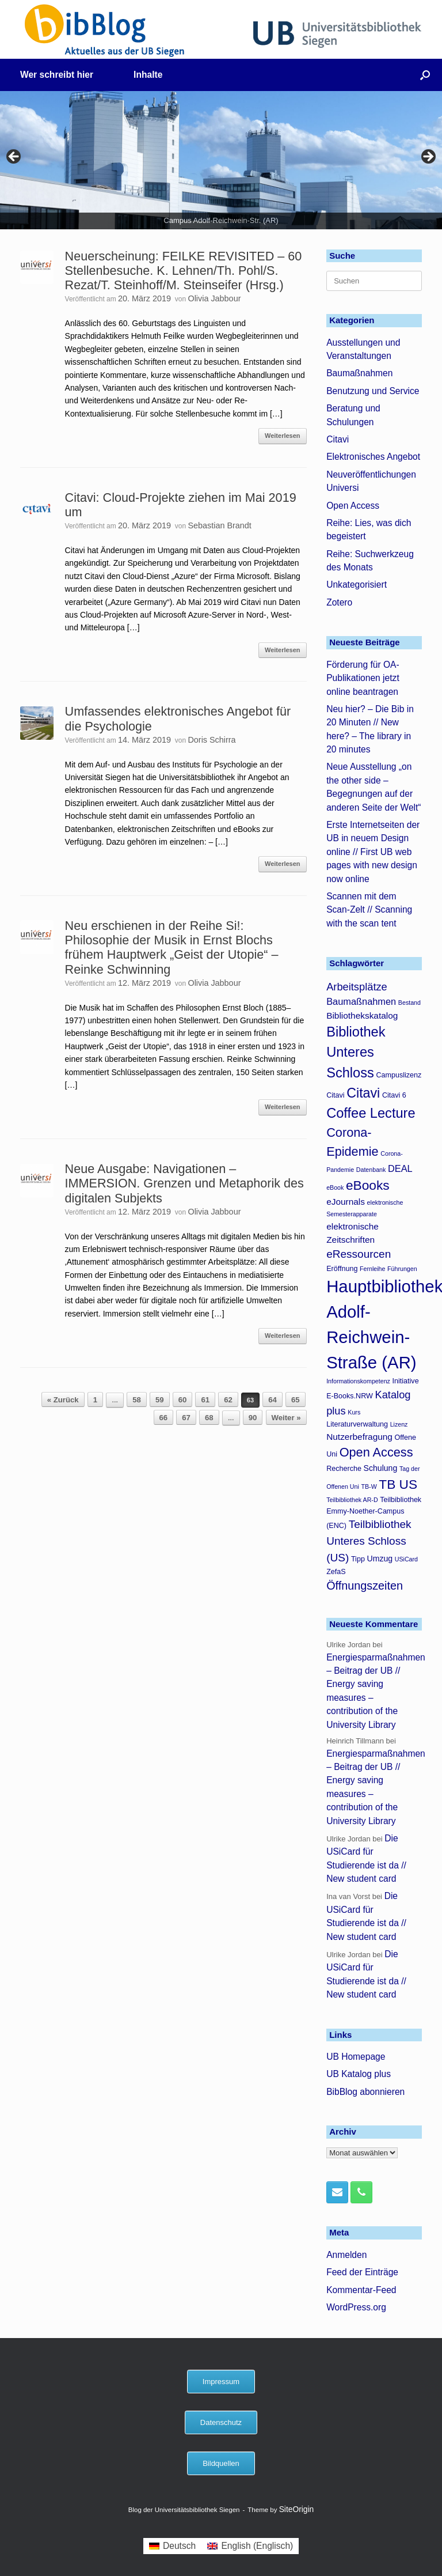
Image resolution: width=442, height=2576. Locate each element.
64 (272, 1399)
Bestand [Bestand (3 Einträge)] (409, 1002)
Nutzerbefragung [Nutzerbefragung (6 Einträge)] (359, 1437)
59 (159, 1399)
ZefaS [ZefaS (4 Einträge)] (336, 1572)
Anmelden (346, 2255)
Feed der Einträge (362, 2272)
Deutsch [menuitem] (179, 2546)
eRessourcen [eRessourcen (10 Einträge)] (358, 1254)
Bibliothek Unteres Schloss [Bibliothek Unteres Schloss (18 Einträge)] (355, 1052)
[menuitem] (172, 2546)
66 (163, 1417)
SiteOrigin (296, 2509)
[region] (221, 160)
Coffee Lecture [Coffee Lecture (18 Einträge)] (370, 1113)
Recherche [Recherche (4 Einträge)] (343, 1469)
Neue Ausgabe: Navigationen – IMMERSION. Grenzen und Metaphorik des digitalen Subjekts (184, 1183)
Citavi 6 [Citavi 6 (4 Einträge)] (394, 1095)
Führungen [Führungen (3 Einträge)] (402, 1268)
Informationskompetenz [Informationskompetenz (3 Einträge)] (358, 1381)
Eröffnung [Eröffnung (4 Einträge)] (341, 1269)
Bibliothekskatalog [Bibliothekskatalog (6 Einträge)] (362, 1015)
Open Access (352, 505)
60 (182, 1399)
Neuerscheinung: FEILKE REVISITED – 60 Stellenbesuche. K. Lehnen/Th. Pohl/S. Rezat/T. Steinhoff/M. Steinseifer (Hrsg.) (183, 271)
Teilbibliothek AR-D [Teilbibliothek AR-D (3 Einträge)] (352, 1499)
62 (228, 1399)
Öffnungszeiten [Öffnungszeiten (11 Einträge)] (364, 1585)
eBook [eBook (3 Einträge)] (335, 1187)
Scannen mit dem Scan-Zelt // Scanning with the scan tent (369, 909)
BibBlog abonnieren (365, 2092)
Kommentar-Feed (361, 2290)
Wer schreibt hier (56, 75)
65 (295, 1399)
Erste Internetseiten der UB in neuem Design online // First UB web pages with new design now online (373, 852)
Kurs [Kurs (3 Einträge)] (354, 1412)
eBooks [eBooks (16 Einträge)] (368, 1185)
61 (205, 1399)
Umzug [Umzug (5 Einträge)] (380, 1558)
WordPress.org (356, 2307)
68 (209, 1417)
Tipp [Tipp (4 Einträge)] (358, 1559)
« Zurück (63, 1399)
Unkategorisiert (356, 584)
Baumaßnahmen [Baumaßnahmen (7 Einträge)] (361, 1001)
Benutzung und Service (372, 391)
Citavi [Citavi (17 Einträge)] (363, 1092)
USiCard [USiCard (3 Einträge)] (406, 1559)
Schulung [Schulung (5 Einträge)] (381, 1468)
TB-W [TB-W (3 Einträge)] (368, 1486)
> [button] (427, 157)
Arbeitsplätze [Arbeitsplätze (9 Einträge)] (356, 987)
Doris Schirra (211, 739)
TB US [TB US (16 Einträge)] (398, 1484)
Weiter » (286, 1417)
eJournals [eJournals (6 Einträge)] (345, 1201)
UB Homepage (355, 2056)
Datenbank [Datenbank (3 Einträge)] (371, 1169)
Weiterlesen (282, 435)
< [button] (14, 157)
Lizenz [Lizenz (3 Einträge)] (399, 1424)
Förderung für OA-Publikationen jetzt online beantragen (362, 678)
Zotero (339, 602)
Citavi (337, 439)
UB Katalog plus (358, 2074)
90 (253, 1417)
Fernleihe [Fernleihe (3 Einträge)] (372, 1268)
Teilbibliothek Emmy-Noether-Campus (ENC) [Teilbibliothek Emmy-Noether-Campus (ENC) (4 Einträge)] (373, 1513)
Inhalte (148, 75)
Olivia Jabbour (214, 298)
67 (186, 1417)
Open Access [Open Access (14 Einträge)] (376, 1452)
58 (136, 1399)
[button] (425, 75)
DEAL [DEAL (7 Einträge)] (400, 1168)
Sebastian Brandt (219, 525)
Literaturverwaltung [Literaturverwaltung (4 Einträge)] (357, 1424)
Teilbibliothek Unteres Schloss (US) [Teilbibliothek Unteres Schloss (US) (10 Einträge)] (368, 1540)
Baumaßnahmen (359, 373)
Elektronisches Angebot (373, 457)
